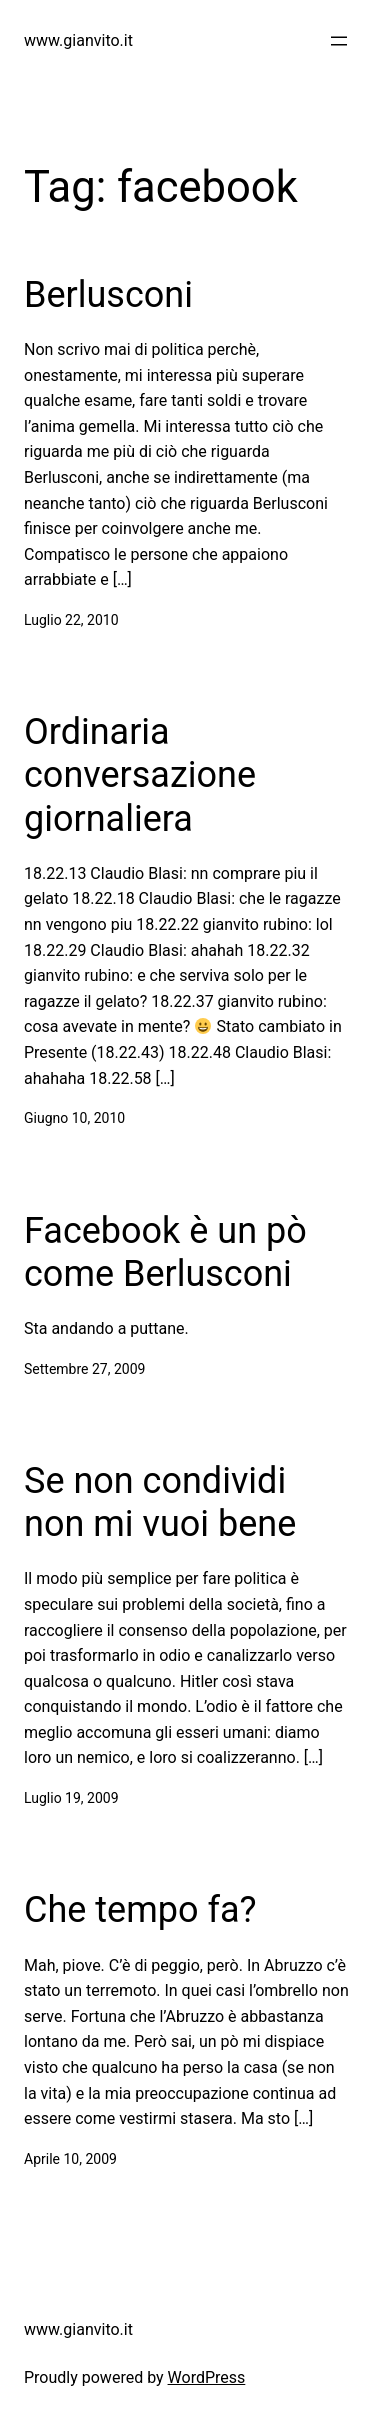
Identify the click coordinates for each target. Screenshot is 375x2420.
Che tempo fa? (140, 1910)
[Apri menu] (339, 41)
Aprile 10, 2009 (70, 2159)
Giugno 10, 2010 (74, 1118)
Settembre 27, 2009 (84, 1369)
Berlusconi (108, 295)
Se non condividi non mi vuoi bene (160, 1502)
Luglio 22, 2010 (71, 620)
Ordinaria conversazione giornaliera (140, 775)
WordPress (207, 2377)
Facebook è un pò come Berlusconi (165, 1252)
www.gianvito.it (78, 40)
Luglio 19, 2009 (71, 1798)
